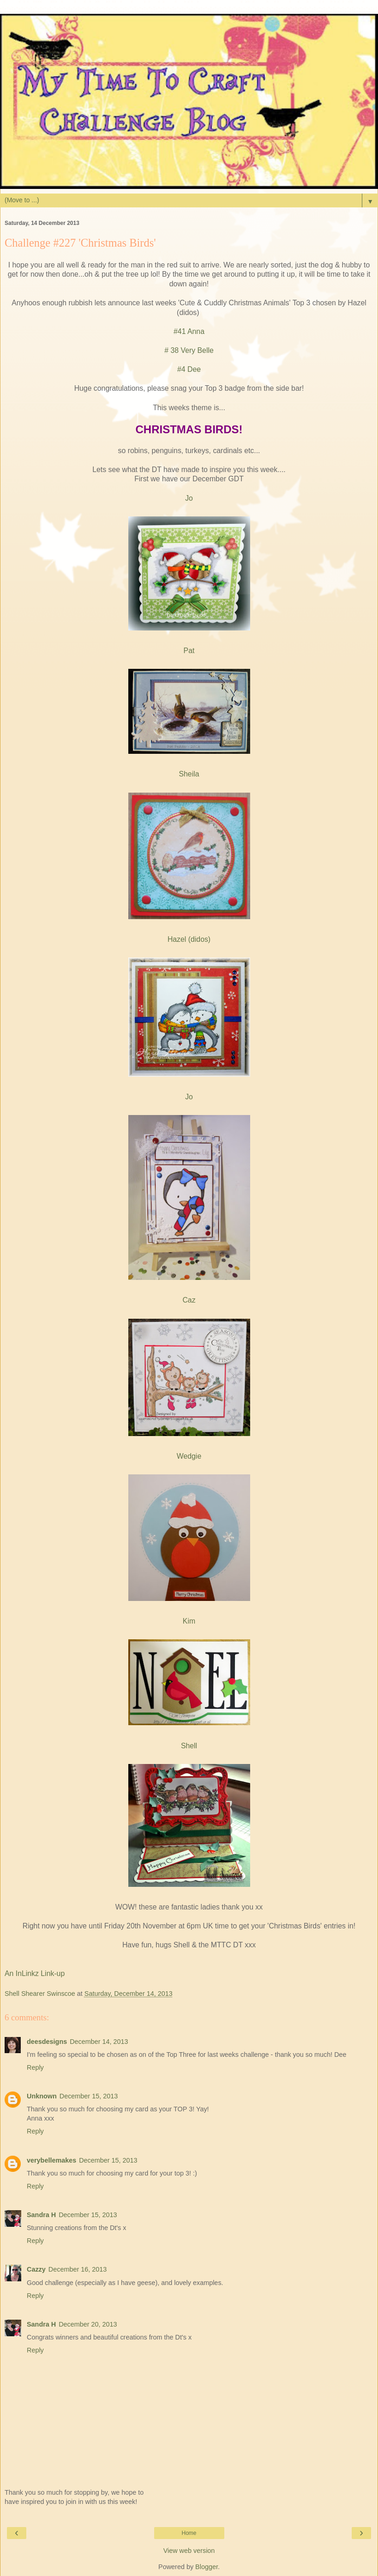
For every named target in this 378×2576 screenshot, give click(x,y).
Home (188, 2533)
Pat (189, 651)
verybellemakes (51, 2160)
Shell (189, 1746)
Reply (35, 2067)
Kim (189, 1621)
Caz (188, 1300)
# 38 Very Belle (188, 350)
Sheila (189, 774)
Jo (189, 498)
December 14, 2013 (99, 2041)
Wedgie (189, 1456)
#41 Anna (189, 331)
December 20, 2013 (88, 2324)
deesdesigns (47, 2041)
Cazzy (36, 2269)
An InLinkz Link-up (35, 1973)
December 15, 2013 (89, 2096)
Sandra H (41, 2214)
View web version (189, 2550)
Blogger (206, 2566)
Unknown (42, 2096)
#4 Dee (189, 369)
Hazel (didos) (189, 939)
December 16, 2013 (77, 2269)
